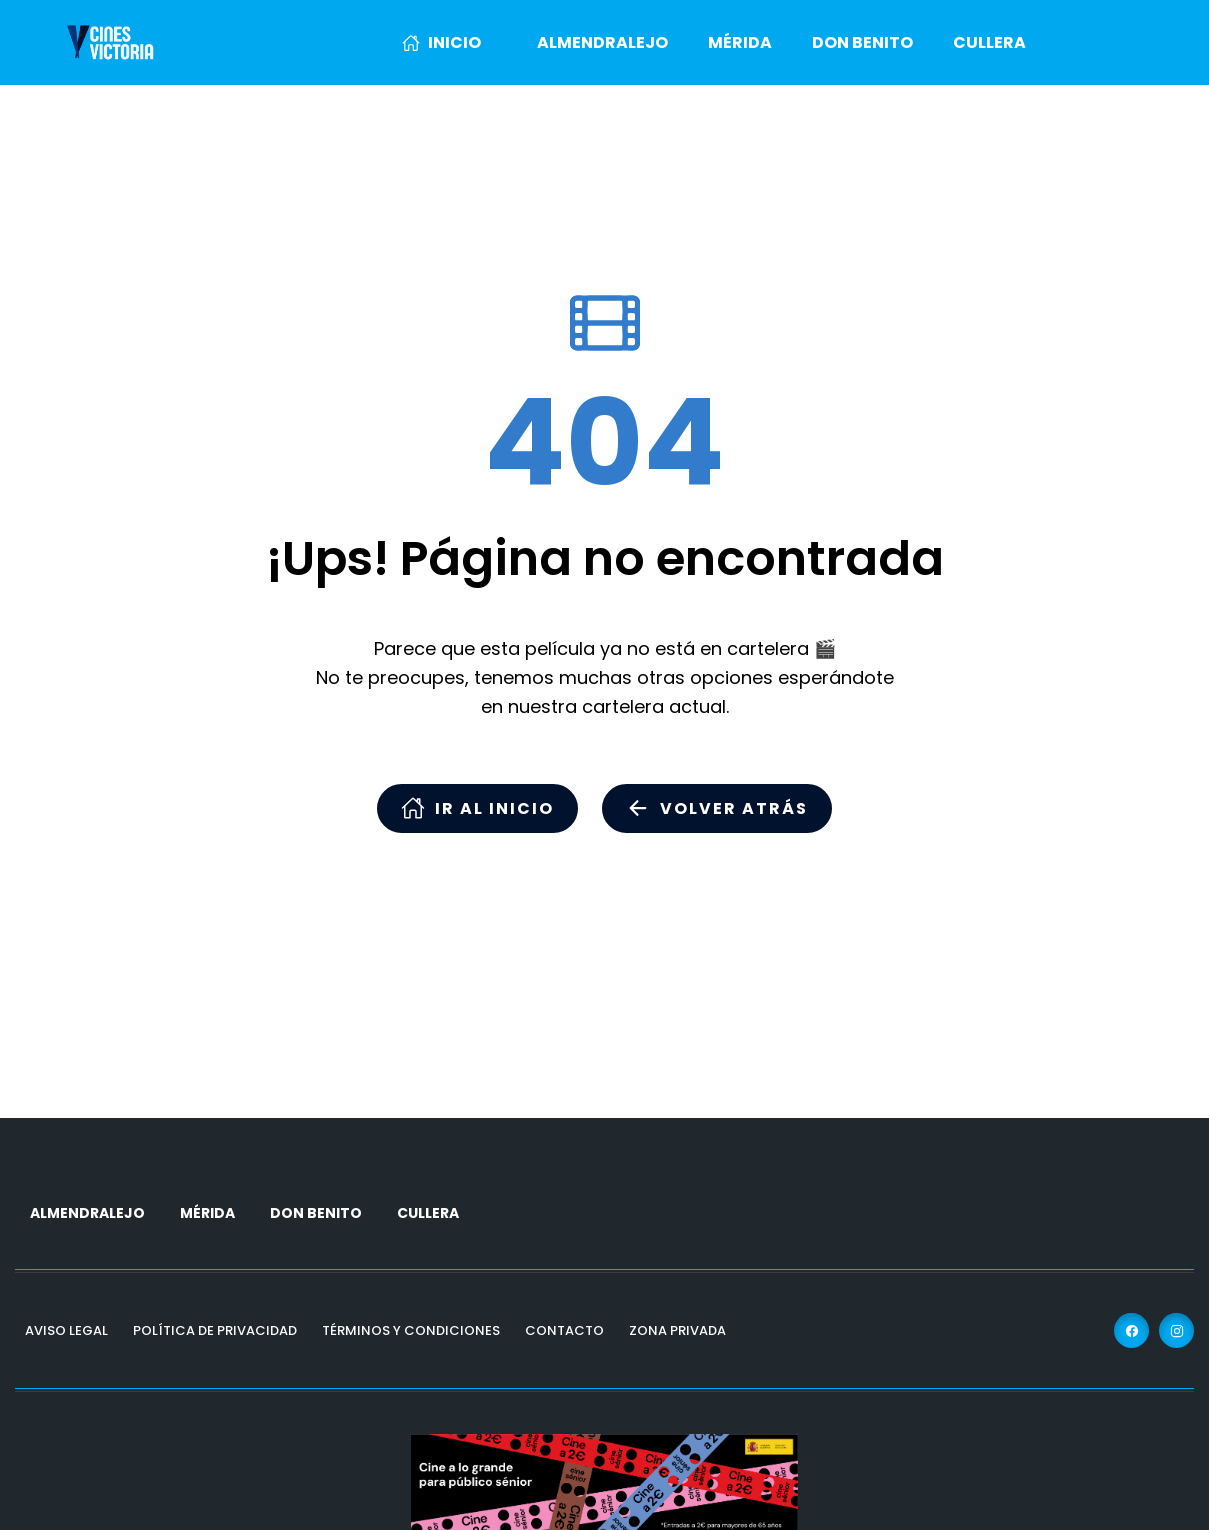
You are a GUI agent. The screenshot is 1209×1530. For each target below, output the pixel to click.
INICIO (441, 42)
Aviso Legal (66, 1330)
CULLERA (989, 42)
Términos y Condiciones (411, 1330)
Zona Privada (677, 1330)
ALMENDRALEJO (602, 42)
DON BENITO (862, 42)
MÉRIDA (740, 42)
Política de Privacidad (215, 1330)
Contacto (564, 1330)
